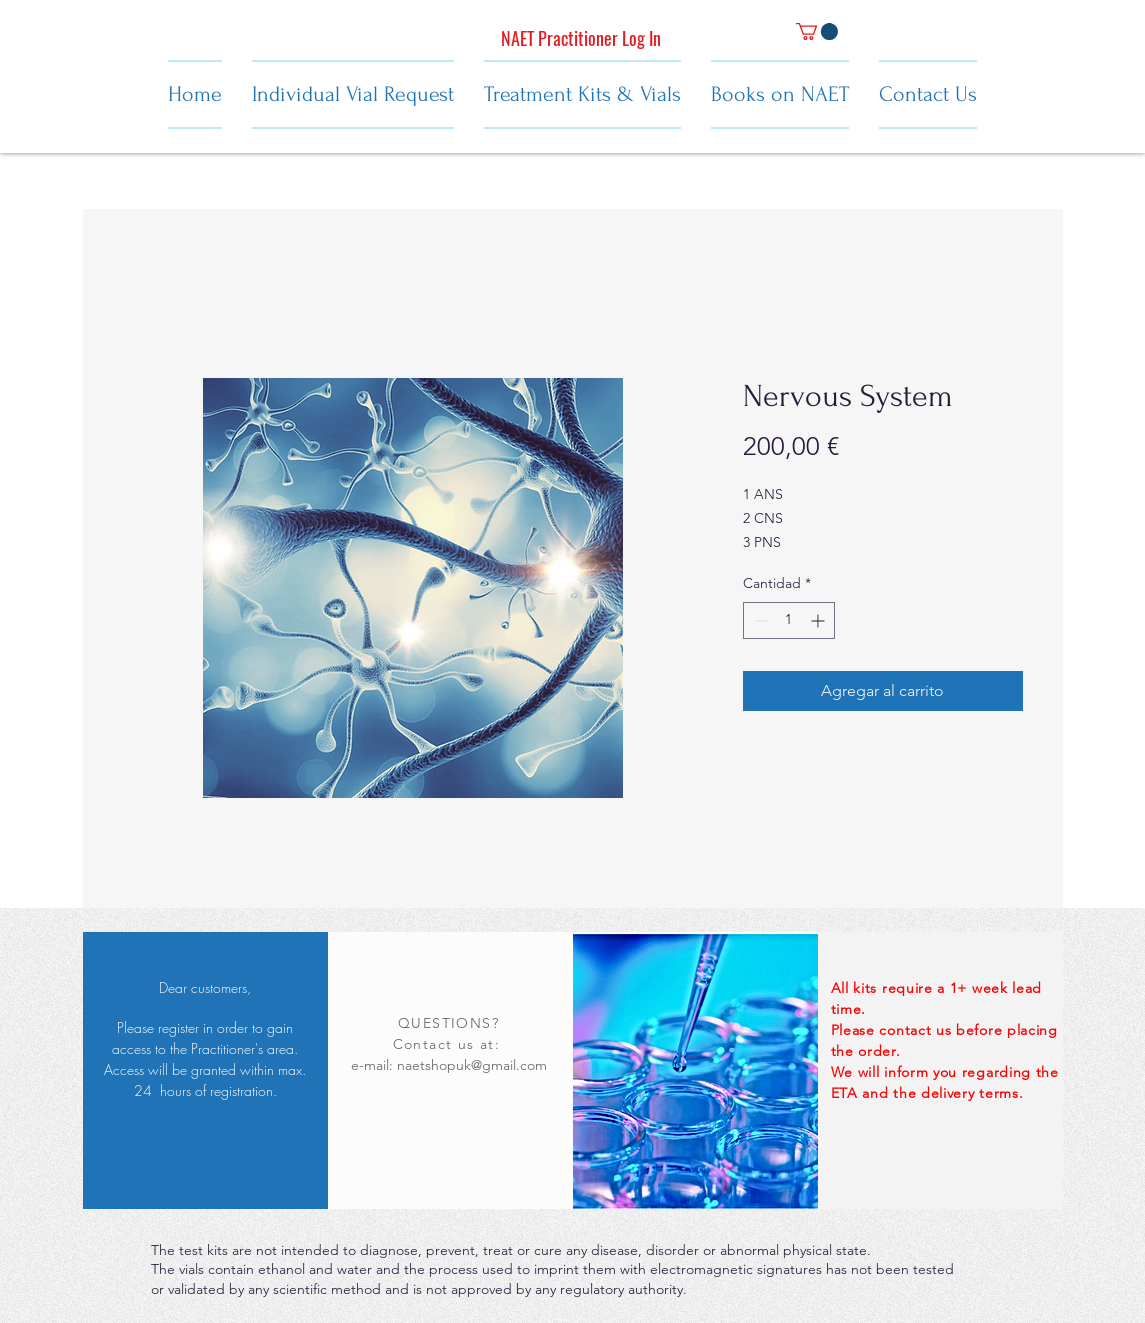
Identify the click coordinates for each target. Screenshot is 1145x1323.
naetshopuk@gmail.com (472, 1065)
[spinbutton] (789, 620)
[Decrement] (758, 620)
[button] (817, 31)
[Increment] (819, 620)
